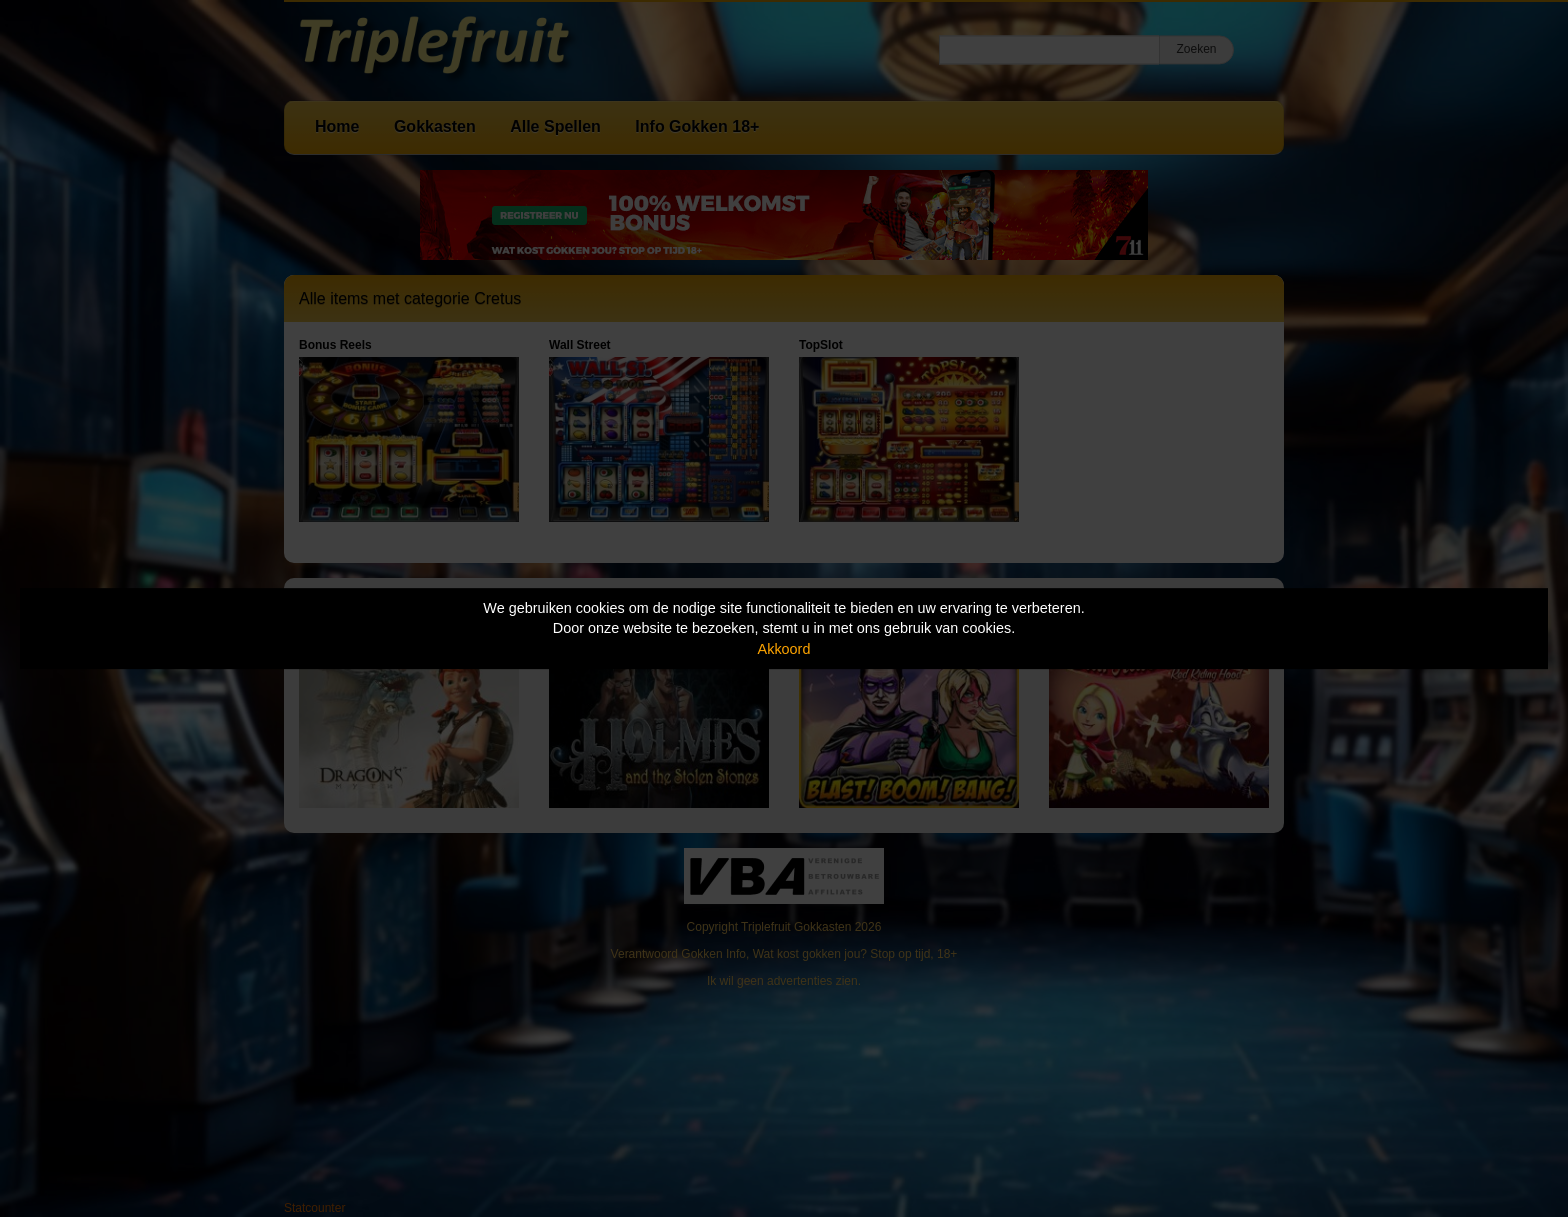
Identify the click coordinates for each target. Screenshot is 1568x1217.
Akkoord (784, 649)
